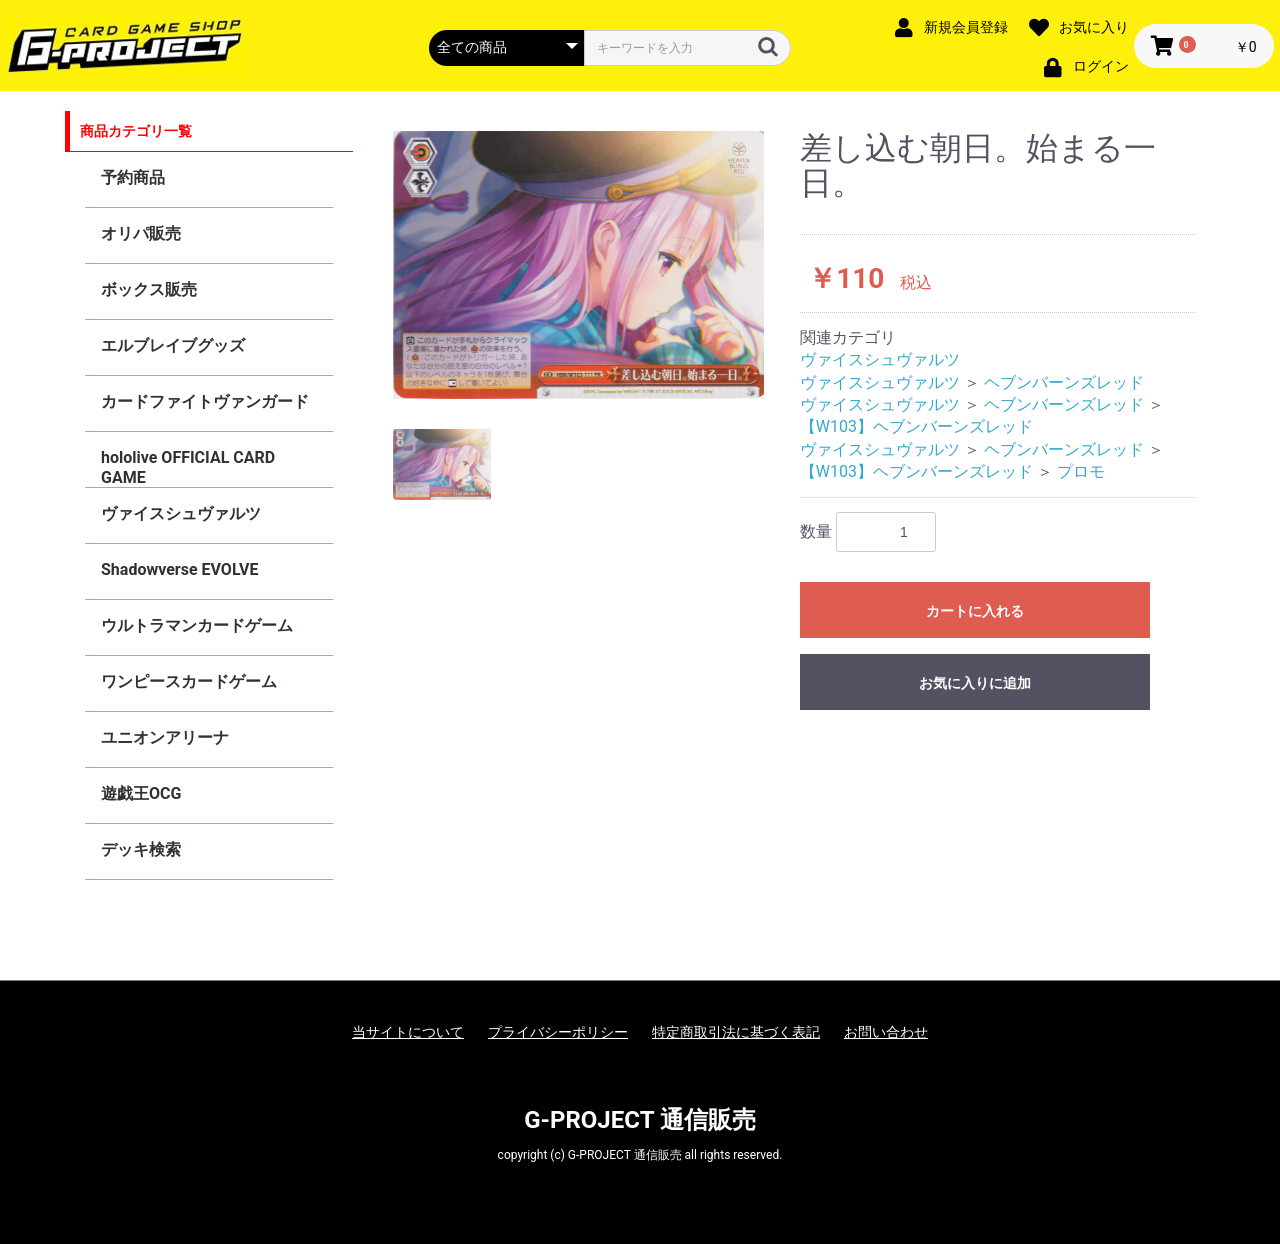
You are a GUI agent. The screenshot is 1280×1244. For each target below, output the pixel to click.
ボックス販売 (149, 289)
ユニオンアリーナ (165, 737)
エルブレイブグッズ (173, 345)
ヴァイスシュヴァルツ (181, 513)
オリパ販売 (141, 233)
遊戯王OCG (141, 793)
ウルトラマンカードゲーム (197, 625)
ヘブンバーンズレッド (1064, 382)
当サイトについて (408, 1032)
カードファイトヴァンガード (205, 401)
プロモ (1081, 471)
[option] (579, 265)
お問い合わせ (886, 1032)
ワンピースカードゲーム (189, 681)
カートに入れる (975, 611)
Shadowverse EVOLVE (179, 569)
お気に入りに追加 (975, 683)
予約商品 (133, 177)
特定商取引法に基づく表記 (736, 1032)
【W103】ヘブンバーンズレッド (916, 426)
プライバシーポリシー (558, 1032)
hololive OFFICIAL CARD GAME (188, 467)
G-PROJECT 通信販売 (640, 1120)
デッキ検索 (141, 849)
